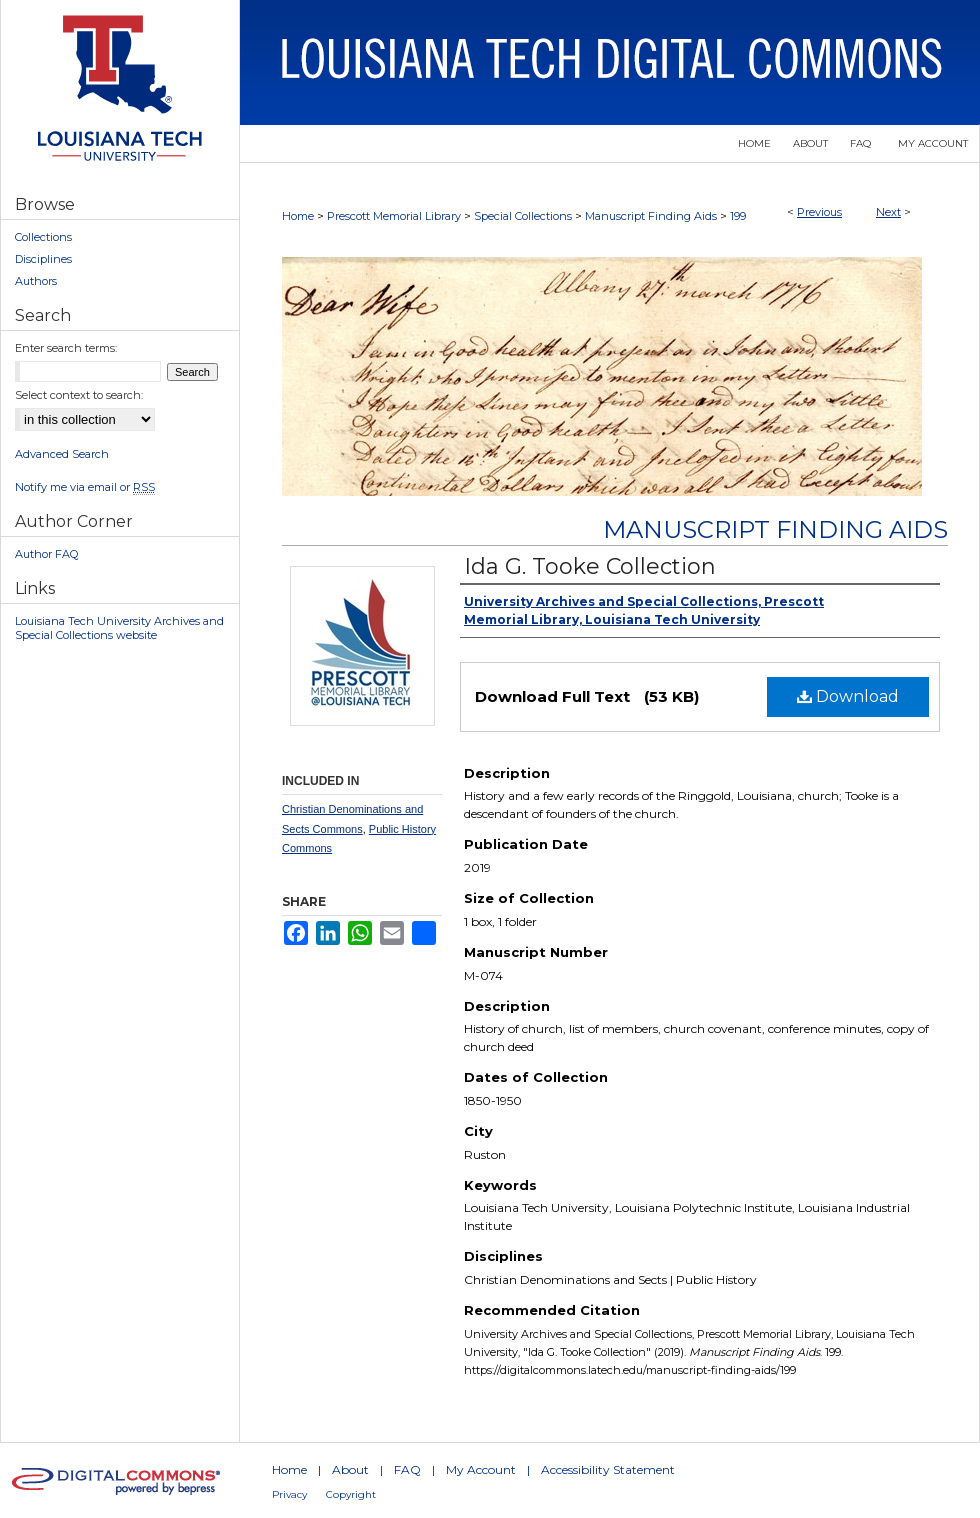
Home (298, 216)
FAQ (407, 1469)
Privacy (289, 1494)
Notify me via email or (85, 487)
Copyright (351, 1494)
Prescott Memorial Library (394, 216)
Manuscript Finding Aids (651, 216)
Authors (36, 281)
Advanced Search (62, 454)
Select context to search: (79, 395)
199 (738, 216)
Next (888, 212)
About (350, 1469)
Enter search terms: (66, 348)
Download (848, 696)
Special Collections (523, 216)
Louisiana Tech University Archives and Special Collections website (119, 628)
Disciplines (43, 259)
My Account (481, 1469)
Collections (43, 237)
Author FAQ (46, 554)
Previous (819, 212)
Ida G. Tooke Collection (590, 566)
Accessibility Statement (608, 1469)
